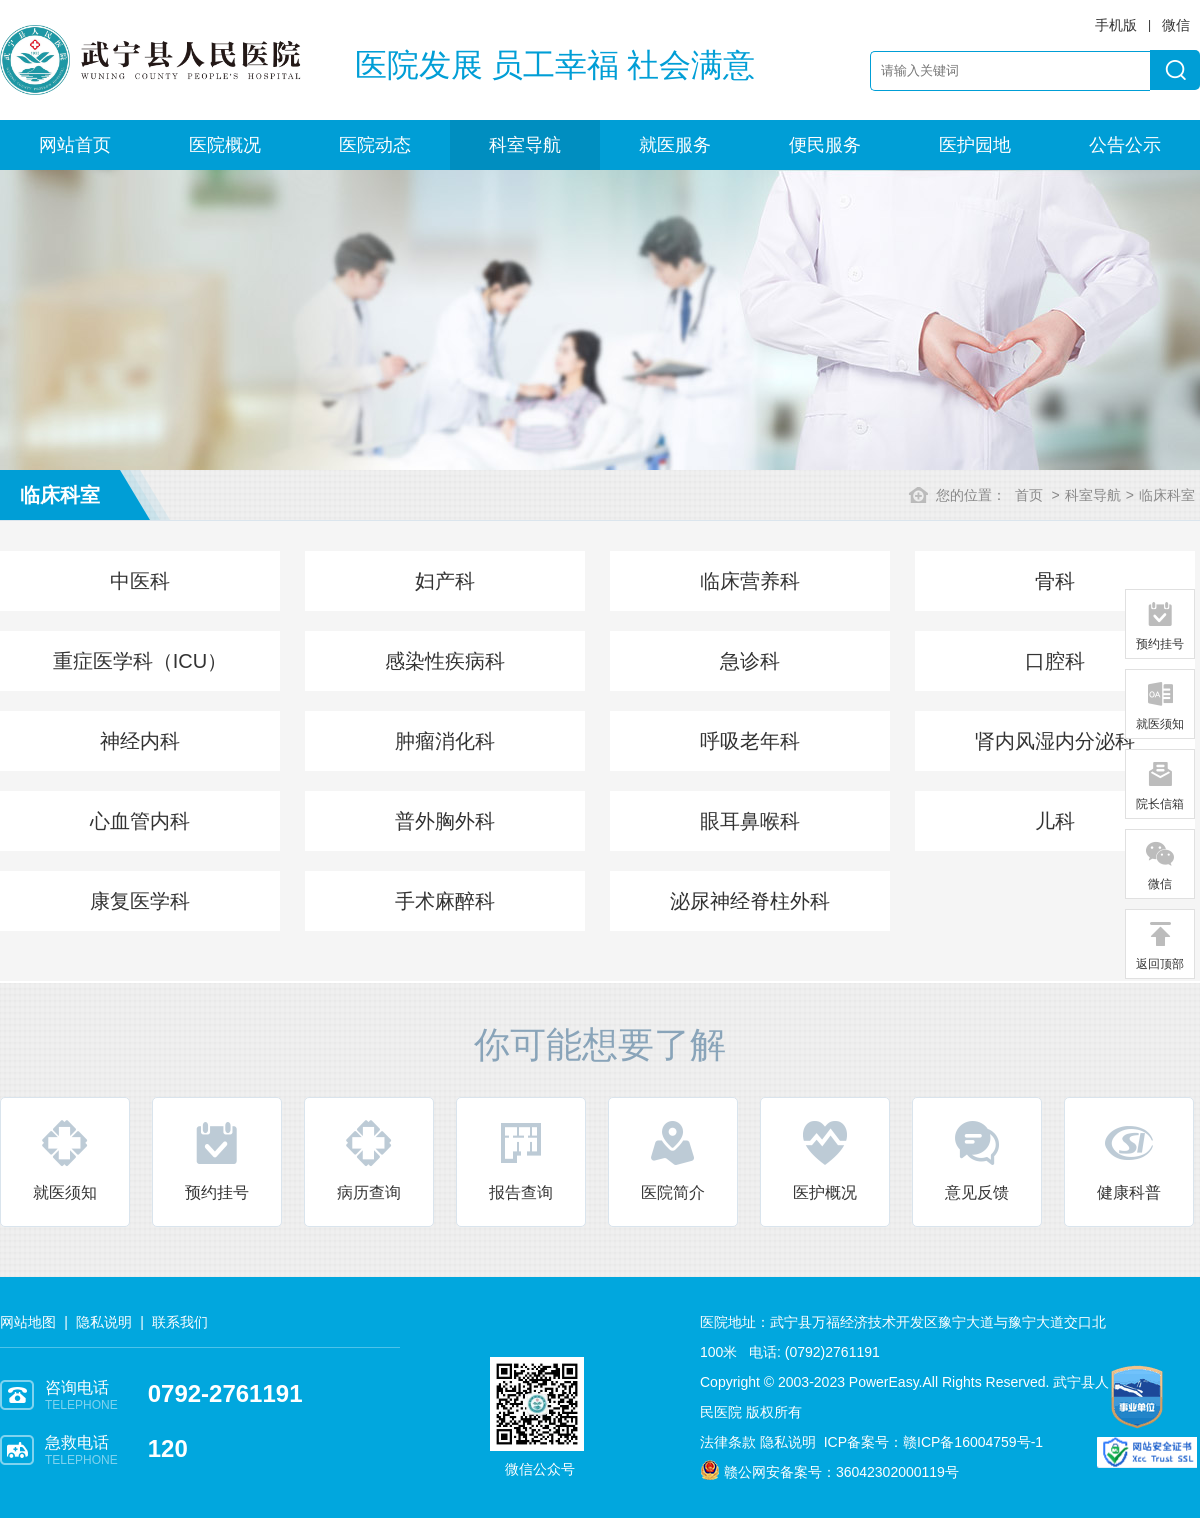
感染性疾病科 (445, 661)
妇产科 (445, 581)
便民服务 (825, 145)
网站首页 (75, 145)
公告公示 (1125, 145)
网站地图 (28, 1322)
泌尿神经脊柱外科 (750, 901)
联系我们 (180, 1322)
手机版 (1116, 25)
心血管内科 (140, 821)
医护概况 (825, 1159)
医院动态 (375, 145)
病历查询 (369, 1159)
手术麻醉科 (445, 901)
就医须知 (65, 1159)
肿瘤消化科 (445, 741)
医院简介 (673, 1159)
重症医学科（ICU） (140, 661)
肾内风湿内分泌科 (1055, 741)
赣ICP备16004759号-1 (973, 1442)
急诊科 (750, 661)
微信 (1160, 865)
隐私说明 (104, 1322)
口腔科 (1055, 661)
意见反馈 (977, 1159)
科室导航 (525, 145)
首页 (1029, 495)
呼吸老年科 (750, 741)
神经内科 (140, 741)
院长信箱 (1160, 785)
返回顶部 (1160, 945)
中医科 (140, 581)
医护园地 (975, 145)
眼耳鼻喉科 (750, 821)
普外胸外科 (445, 821)
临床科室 (1167, 495)
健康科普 (1129, 1159)
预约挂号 (217, 1159)
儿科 (1055, 821)
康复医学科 (140, 901)
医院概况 (225, 145)
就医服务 (675, 145)
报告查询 (521, 1159)
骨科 (1055, 581)
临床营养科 (750, 581)
